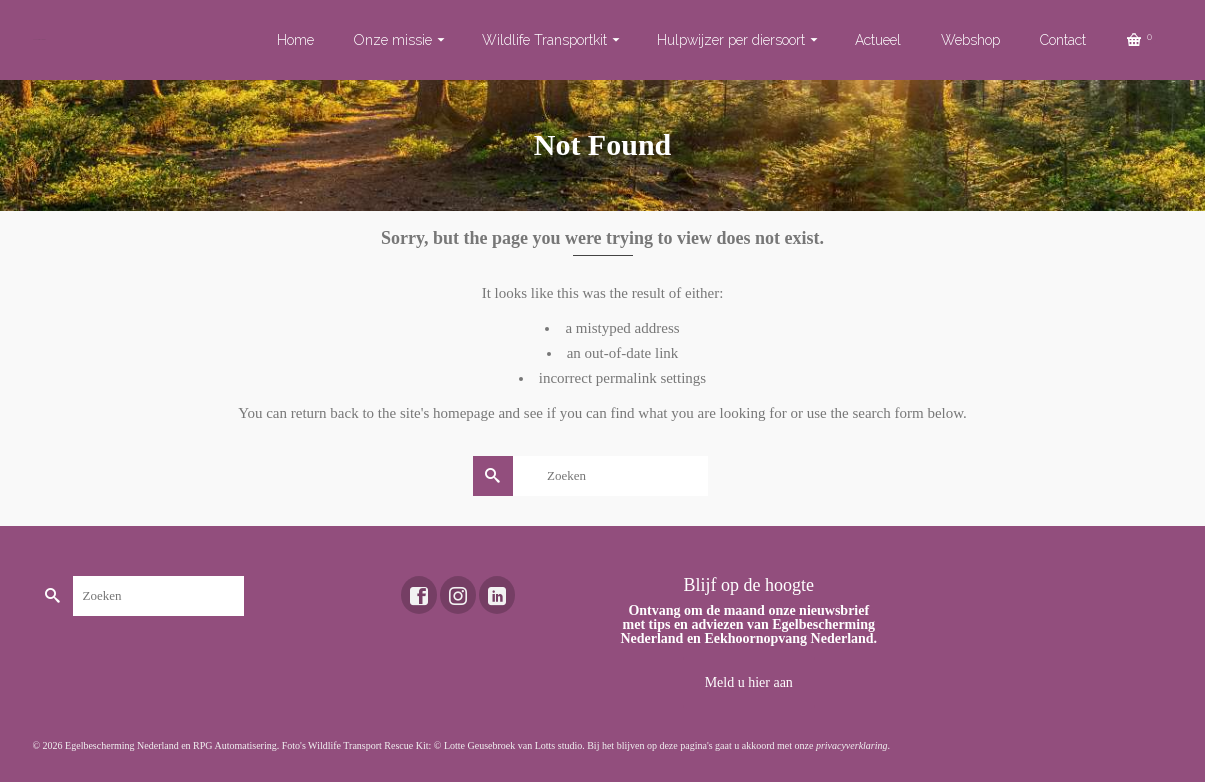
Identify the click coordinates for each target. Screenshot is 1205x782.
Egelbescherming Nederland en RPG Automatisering (171, 745)
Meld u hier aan (749, 682)
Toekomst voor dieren (39, 39)
